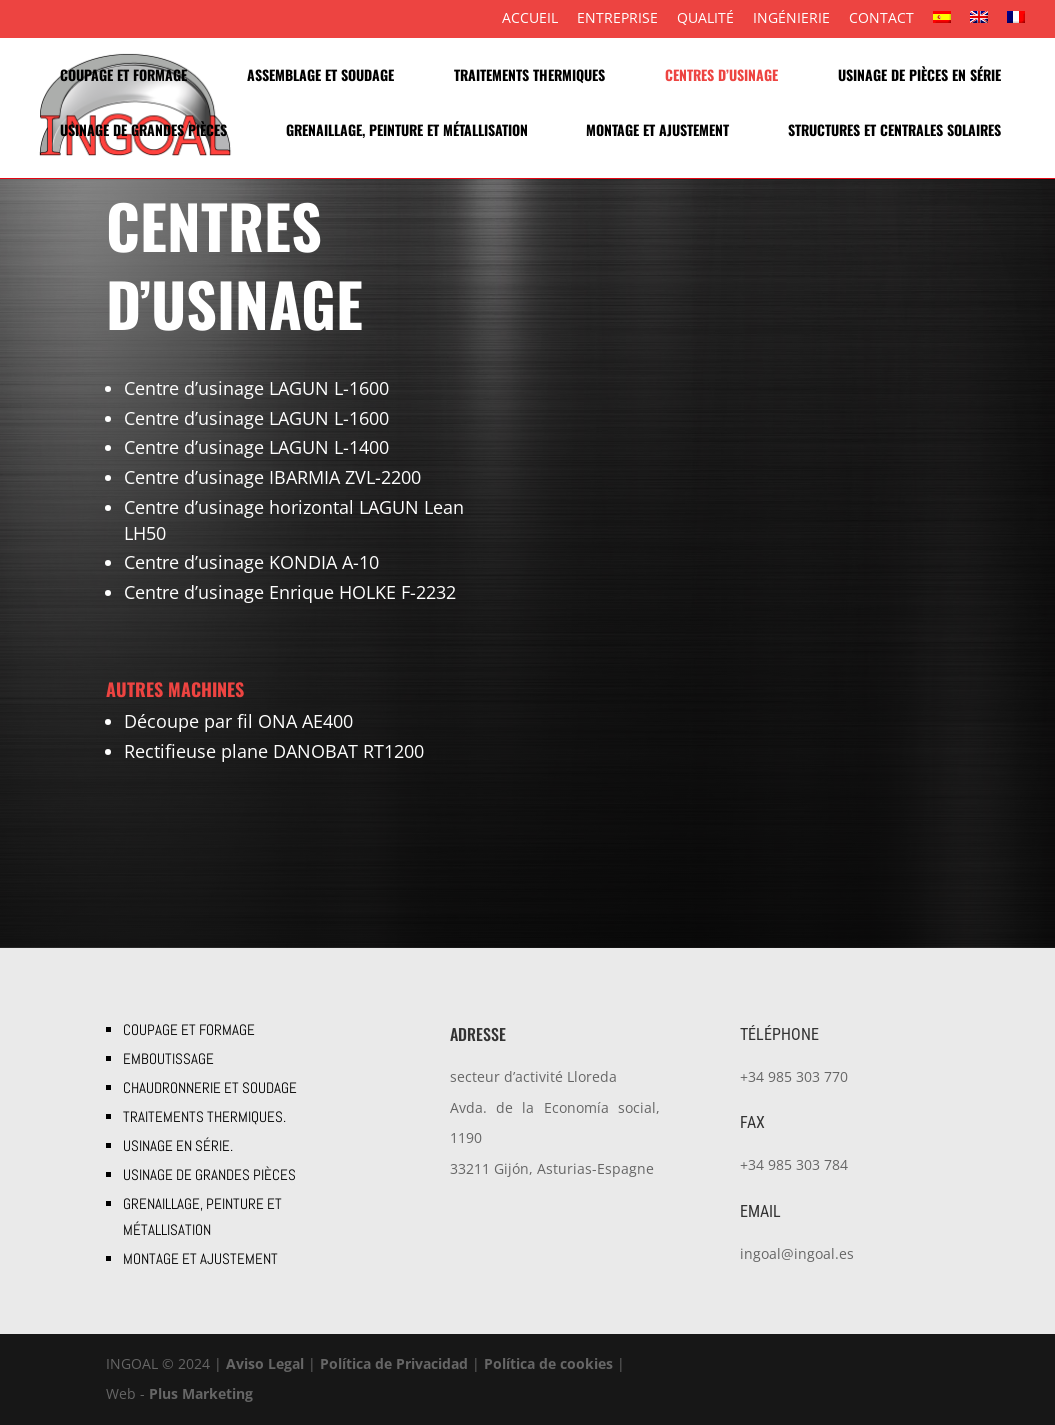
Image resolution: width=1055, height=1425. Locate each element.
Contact (881, 19)
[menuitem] (942, 23)
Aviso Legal (265, 1363)
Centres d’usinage (721, 76)
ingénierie (791, 19)
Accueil (530, 19)
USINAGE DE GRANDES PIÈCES (143, 131)
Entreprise (617, 19)
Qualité (705, 19)
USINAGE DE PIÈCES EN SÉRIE (919, 76)
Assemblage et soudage (320, 76)
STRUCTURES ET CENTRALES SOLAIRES (894, 131)
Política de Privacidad (394, 1363)
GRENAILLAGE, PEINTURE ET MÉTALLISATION (407, 131)
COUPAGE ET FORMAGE (123, 76)
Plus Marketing (201, 1393)
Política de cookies (548, 1363)
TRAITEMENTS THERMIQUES (529, 76)
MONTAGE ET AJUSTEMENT (657, 131)
